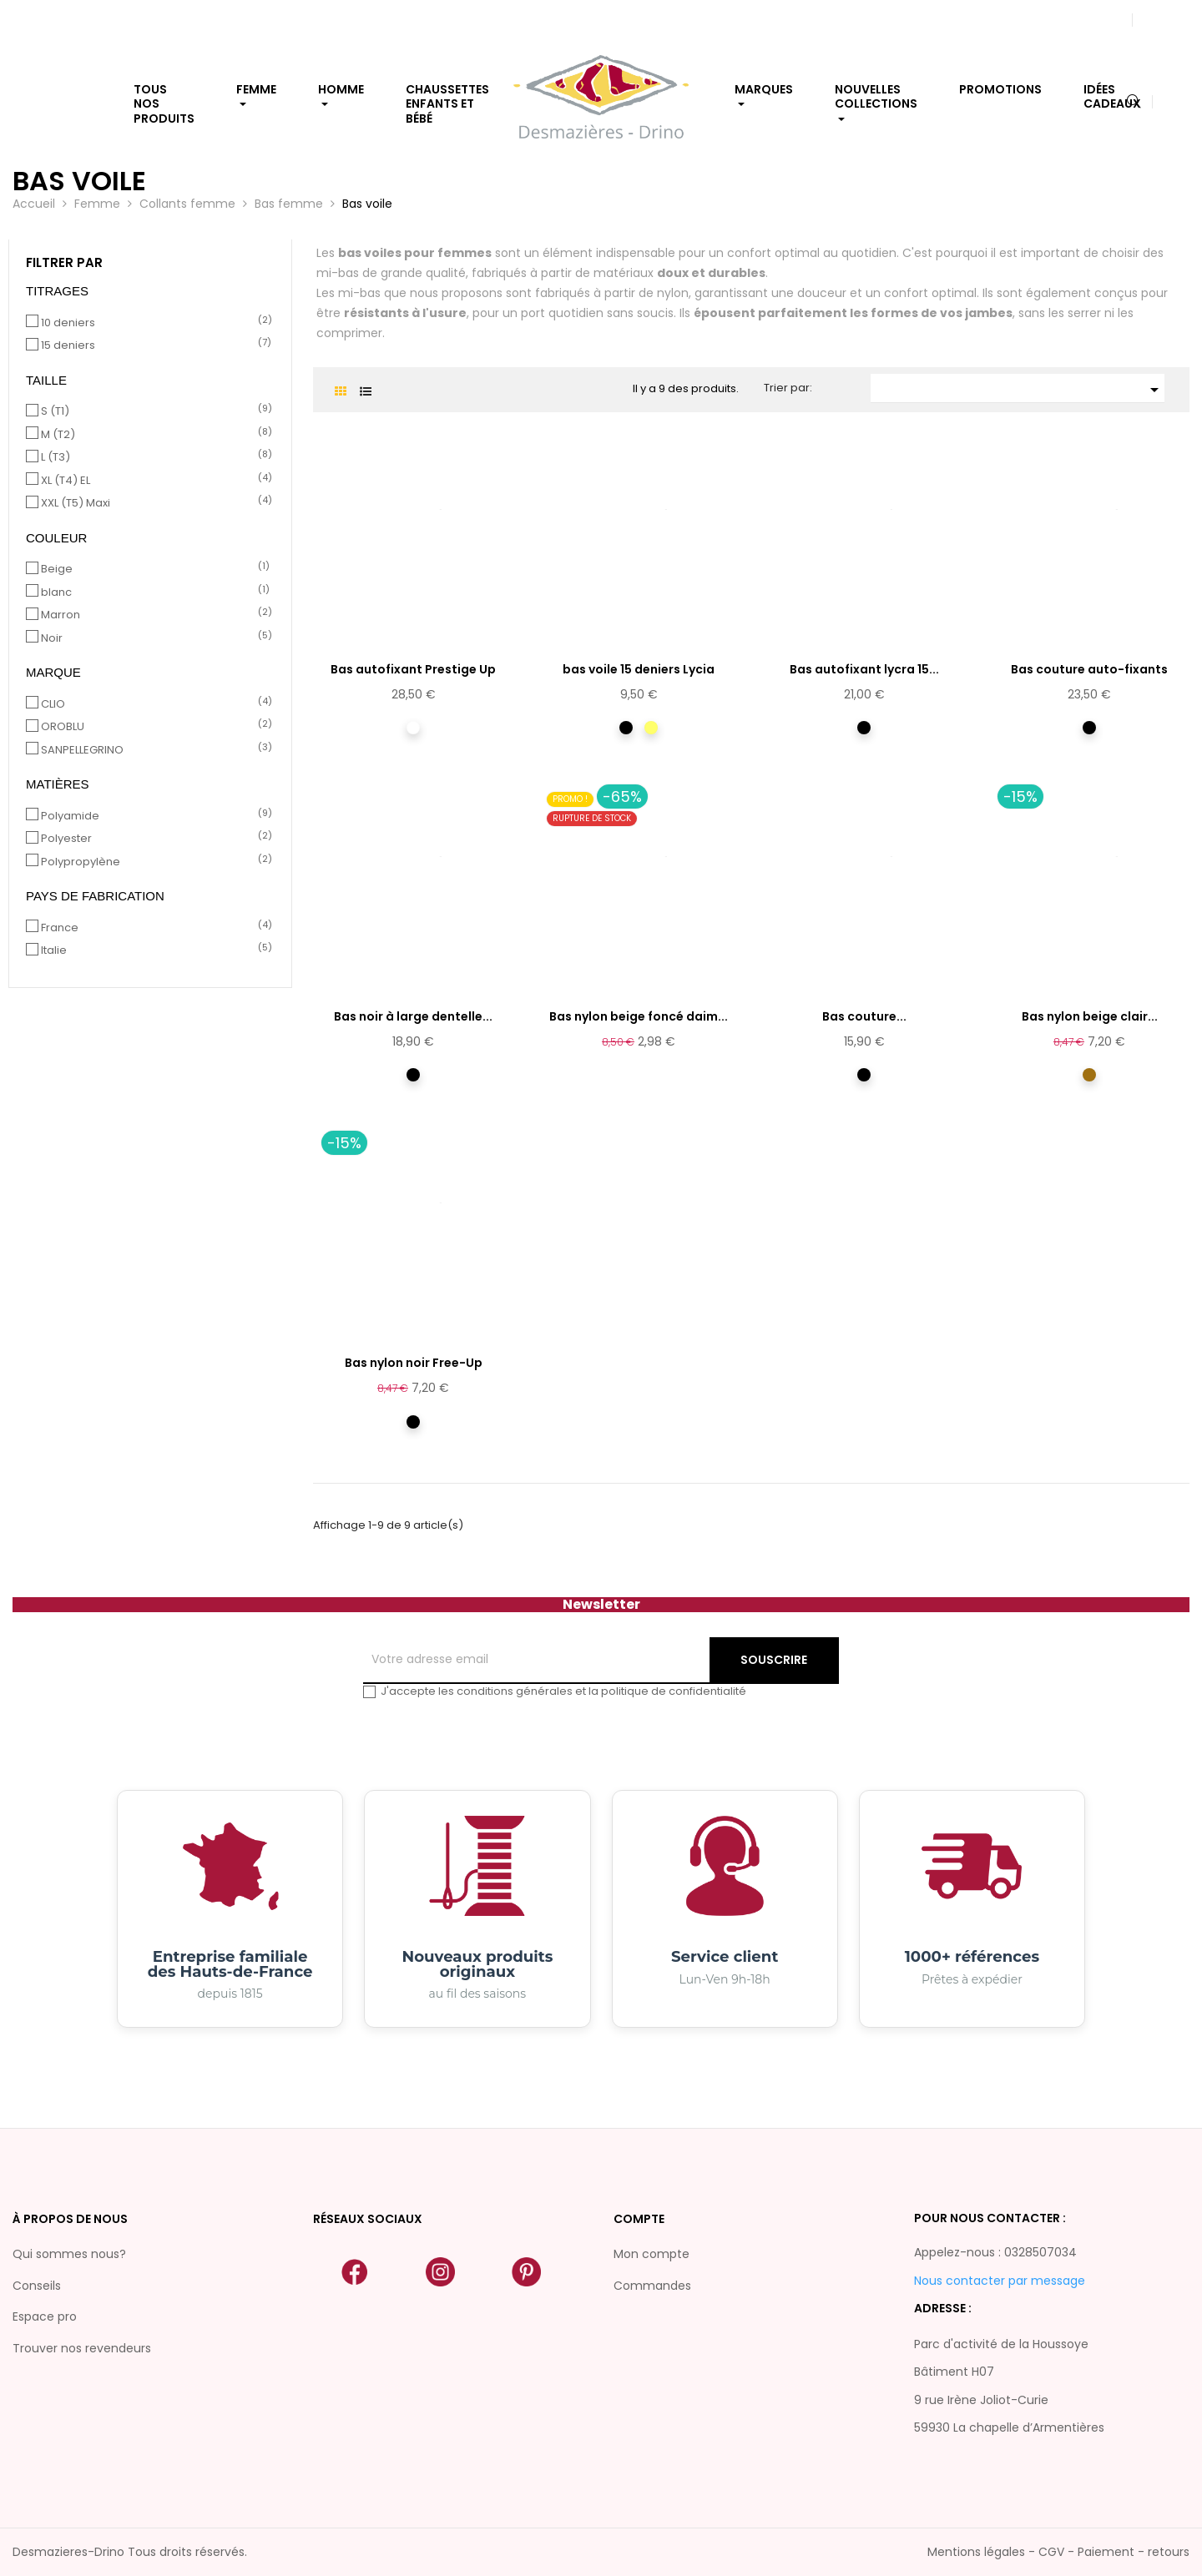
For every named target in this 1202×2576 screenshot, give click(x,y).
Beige (153, 569)
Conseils (37, 2285)
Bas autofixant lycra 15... (864, 669)
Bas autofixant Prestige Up (413, 669)
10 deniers (153, 322)
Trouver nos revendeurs (82, 2348)
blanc (153, 592)
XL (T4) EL (153, 480)
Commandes (652, 2285)
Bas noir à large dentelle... (413, 1016)
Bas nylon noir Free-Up (413, 1362)
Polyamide (153, 816)
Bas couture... (864, 1016)
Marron (153, 615)
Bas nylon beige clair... (1090, 1016)
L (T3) (153, 457)
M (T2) (153, 434)
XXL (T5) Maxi (153, 503)
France (153, 927)
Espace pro (45, 2316)
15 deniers (153, 345)
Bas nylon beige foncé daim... (638, 1016)
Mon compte (651, 2254)
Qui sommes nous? (69, 2254)
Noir (153, 638)
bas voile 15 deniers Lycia (639, 669)
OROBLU (153, 726)
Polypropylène (153, 862)
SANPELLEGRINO (153, 750)
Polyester (153, 838)
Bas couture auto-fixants (1089, 669)
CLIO (153, 704)
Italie (153, 950)
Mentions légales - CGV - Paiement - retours (1058, 2551)
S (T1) (153, 411)
